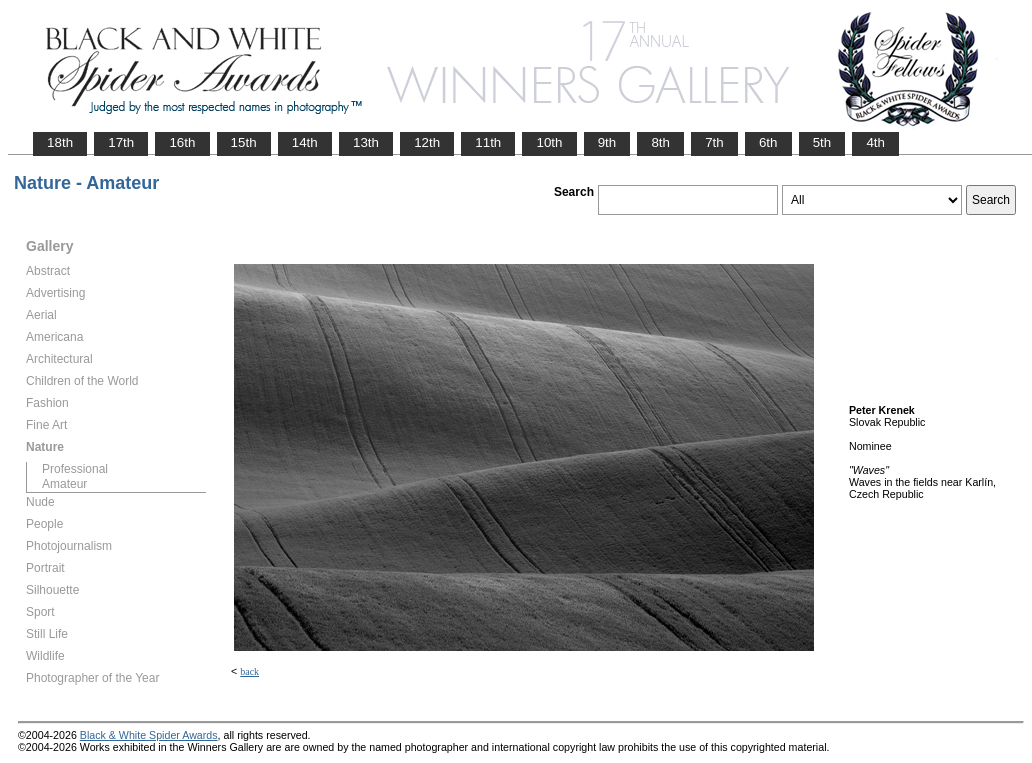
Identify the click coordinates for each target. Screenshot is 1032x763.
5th (822, 142)
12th (427, 142)
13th (366, 142)
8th (660, 142)
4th (875, 142)
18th (60, 142)
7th (714, 142)
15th (244, 142)
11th (488, 142)
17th (121, 142)
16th (182, 142)
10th (549, 142)
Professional (75, 469)
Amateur (64, 484)
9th (607, 142)
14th (305, 142)
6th (768, 142)
